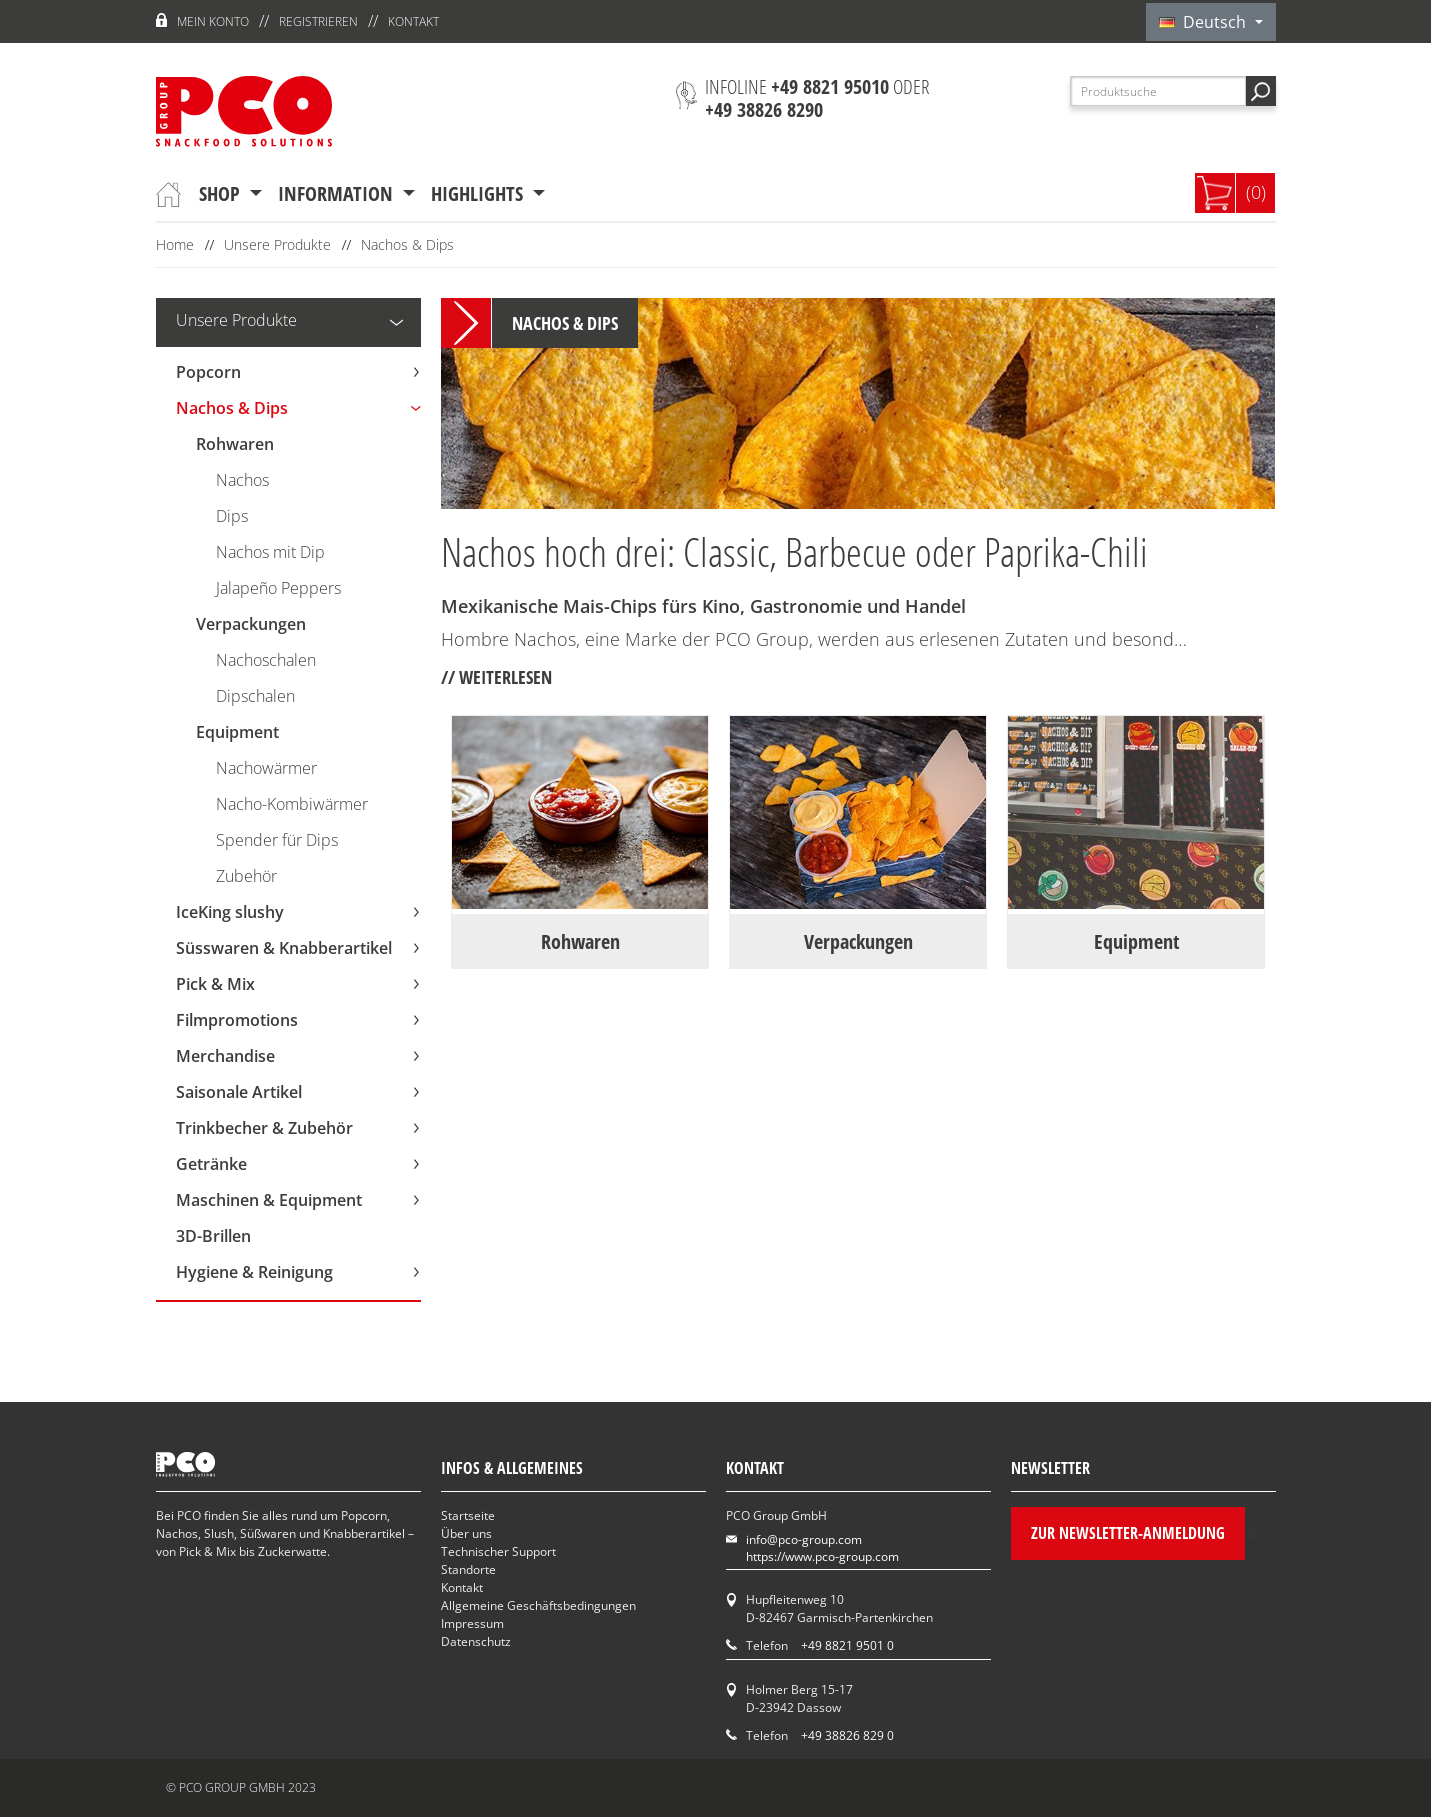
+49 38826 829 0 (847, 1735)
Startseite (468, 1515)
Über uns (466, 1533)
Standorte (468, 1569)
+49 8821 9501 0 (847, 1645)
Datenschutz (476, 1641)
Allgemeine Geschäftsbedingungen (538, 1605)
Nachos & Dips (407, 244)
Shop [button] (222, 193)
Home (175, 244)
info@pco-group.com (804, 1539)
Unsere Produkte (277, 244)
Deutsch (1204, 22)
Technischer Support (498, 1551)
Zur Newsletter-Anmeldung (1128, 1533)
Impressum (472, 1623)
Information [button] (338, 193)
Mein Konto (213, 21)
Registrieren (318, 21)
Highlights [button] (479, 193)
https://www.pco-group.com (822, 1556)
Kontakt (413, 21)
